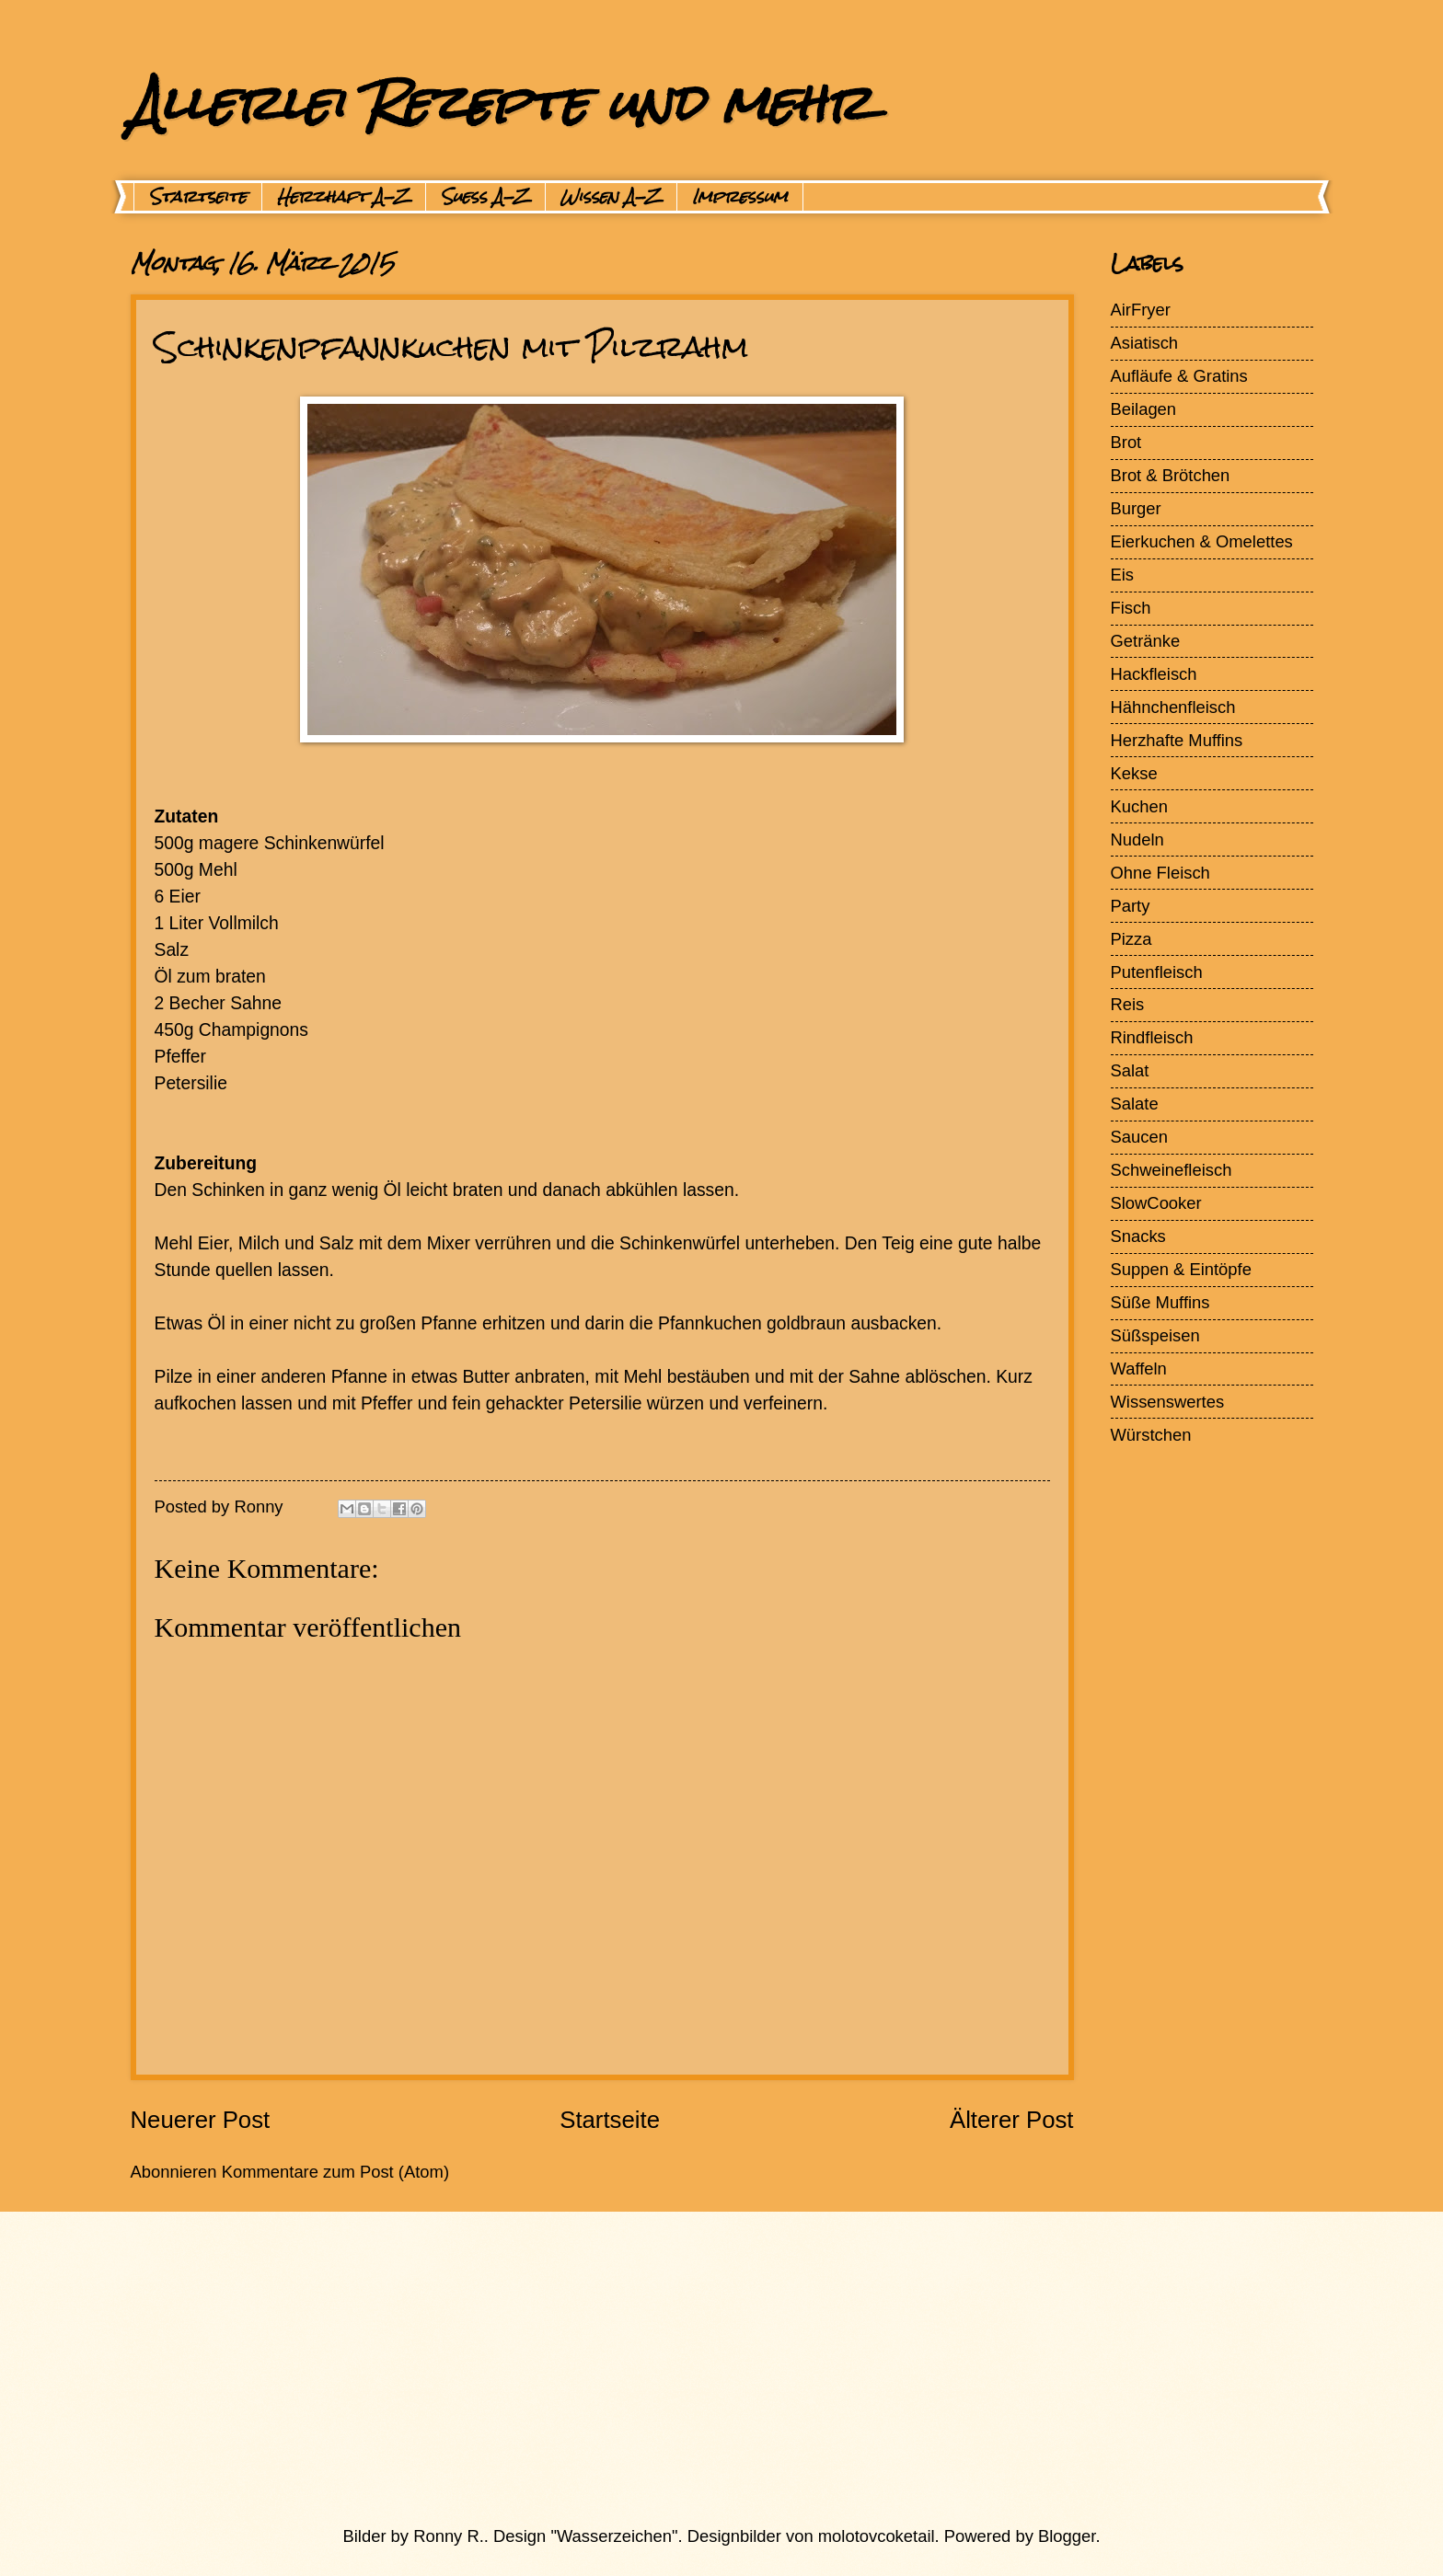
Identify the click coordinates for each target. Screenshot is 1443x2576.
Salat (1130, 1070)
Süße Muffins (1160, 1302)
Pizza (1131, 939)
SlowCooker (1156, 1203)
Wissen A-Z (611, 197)
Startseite (198, 197)
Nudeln (1137, 839)
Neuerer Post (201, 2120)
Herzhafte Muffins (1177, 740)
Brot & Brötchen (1170, 475)
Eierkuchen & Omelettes (1202, 541)
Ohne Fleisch (1160, 872)
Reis (1128, 1004)
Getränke (1146, 640)
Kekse (1134, 773)
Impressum (740, 197)
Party (1130, 905)
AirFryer (1141, 309)
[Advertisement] (678, 2368)
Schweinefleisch (1171, 1169)
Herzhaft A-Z (343, 197)
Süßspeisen (1155, 1335)
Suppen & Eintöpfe (1181, 1269)
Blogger (1066, 2536)
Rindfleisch (1152, 1037)
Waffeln (1139, 1368)
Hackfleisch (1154, 674)
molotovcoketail (876, 2536)
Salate (1135, 1103)
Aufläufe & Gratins (1179, 375)
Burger (1136, 508)
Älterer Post (1012, 2120)
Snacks (1138, 1236)
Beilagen (1144, 409)
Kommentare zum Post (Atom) (335, 2171)
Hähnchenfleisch (1173, 707)
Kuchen (1139, 806)
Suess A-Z (485, 197)
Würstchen (1151, 1434)
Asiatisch (1145, 342)
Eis (1123, 574)
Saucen (1139, 1136)
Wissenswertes (1168, 1401)
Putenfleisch (1157, 972)
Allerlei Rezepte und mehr (501, 102)
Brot (1126, 442)
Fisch (1131, 607)
